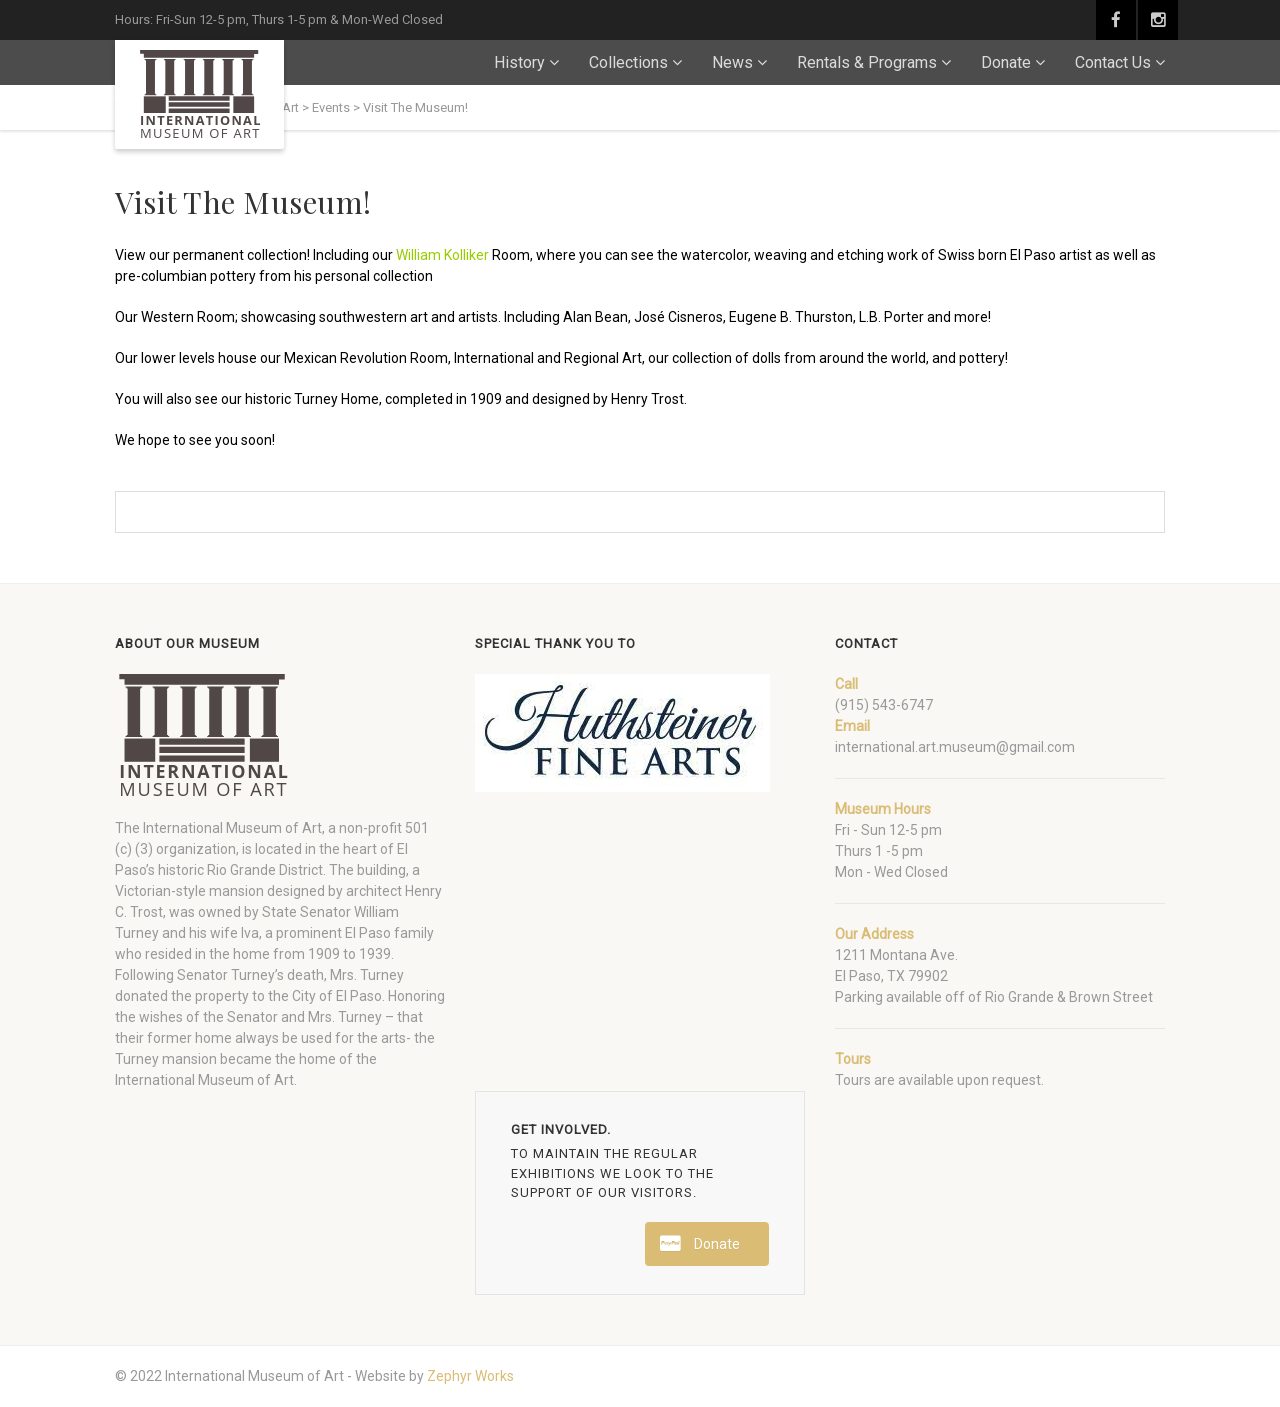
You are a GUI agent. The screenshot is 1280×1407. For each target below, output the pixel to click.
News (732, 62)
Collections (628, 62)
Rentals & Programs (867, 62)
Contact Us (1113, 62)
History (519, 62)
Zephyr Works (470, 1376)
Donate (1006, 62)
